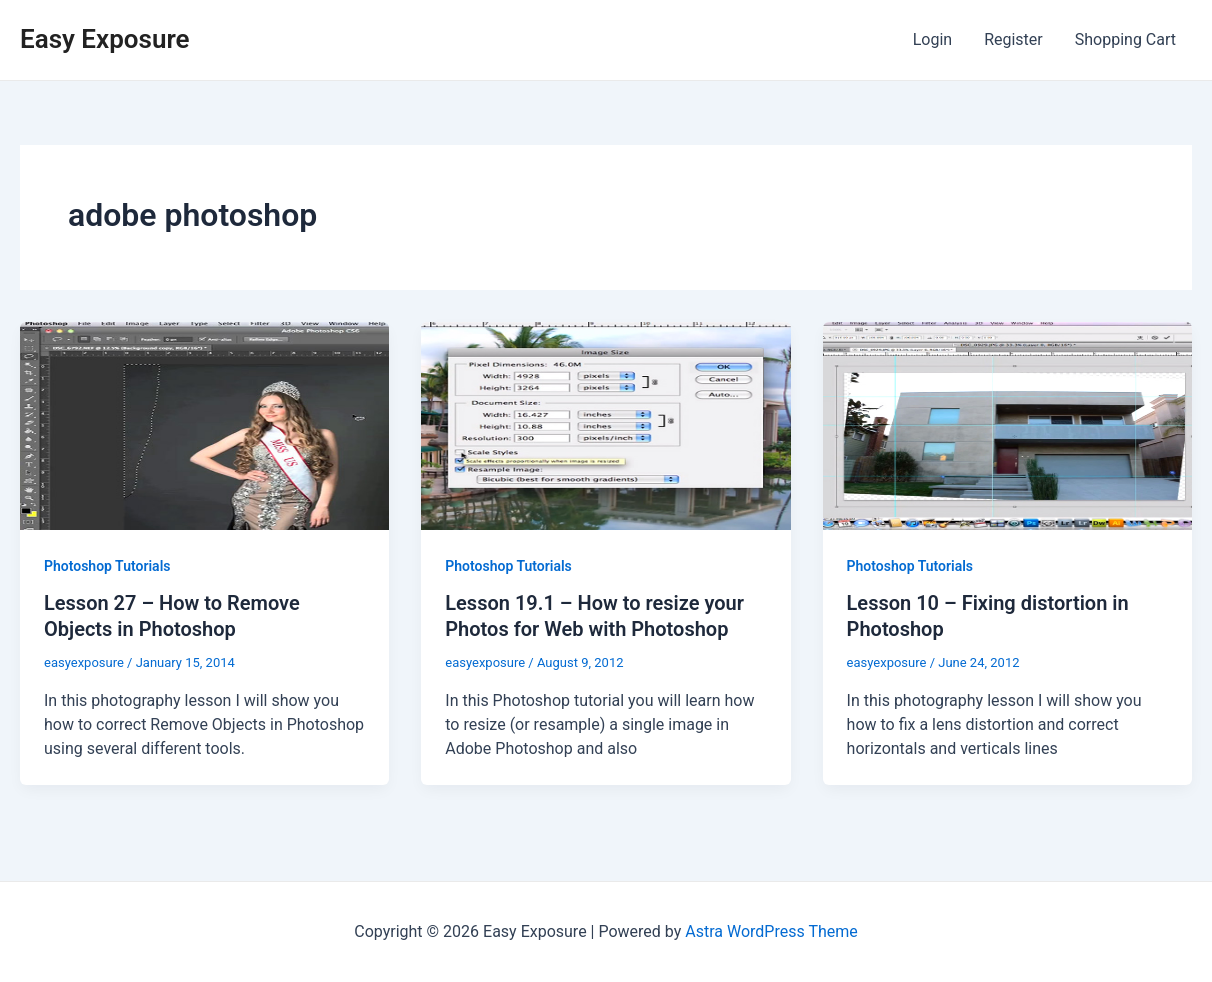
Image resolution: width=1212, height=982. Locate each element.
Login (932, 39)
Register (1013, 39)
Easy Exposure (105, 39)
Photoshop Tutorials (107, 566)
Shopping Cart (1125, 39)
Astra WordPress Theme (771, 931)
